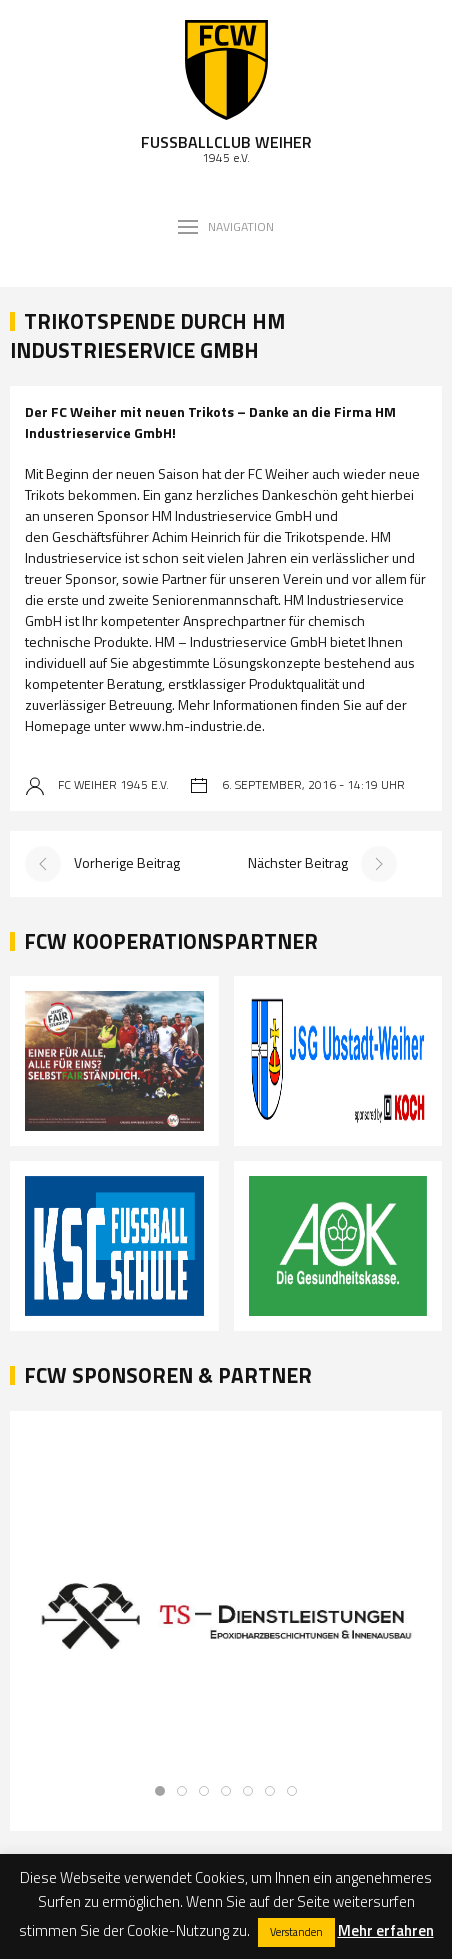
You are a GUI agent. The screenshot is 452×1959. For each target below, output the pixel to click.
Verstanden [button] (296, 1932)
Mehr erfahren (386, 1930)
